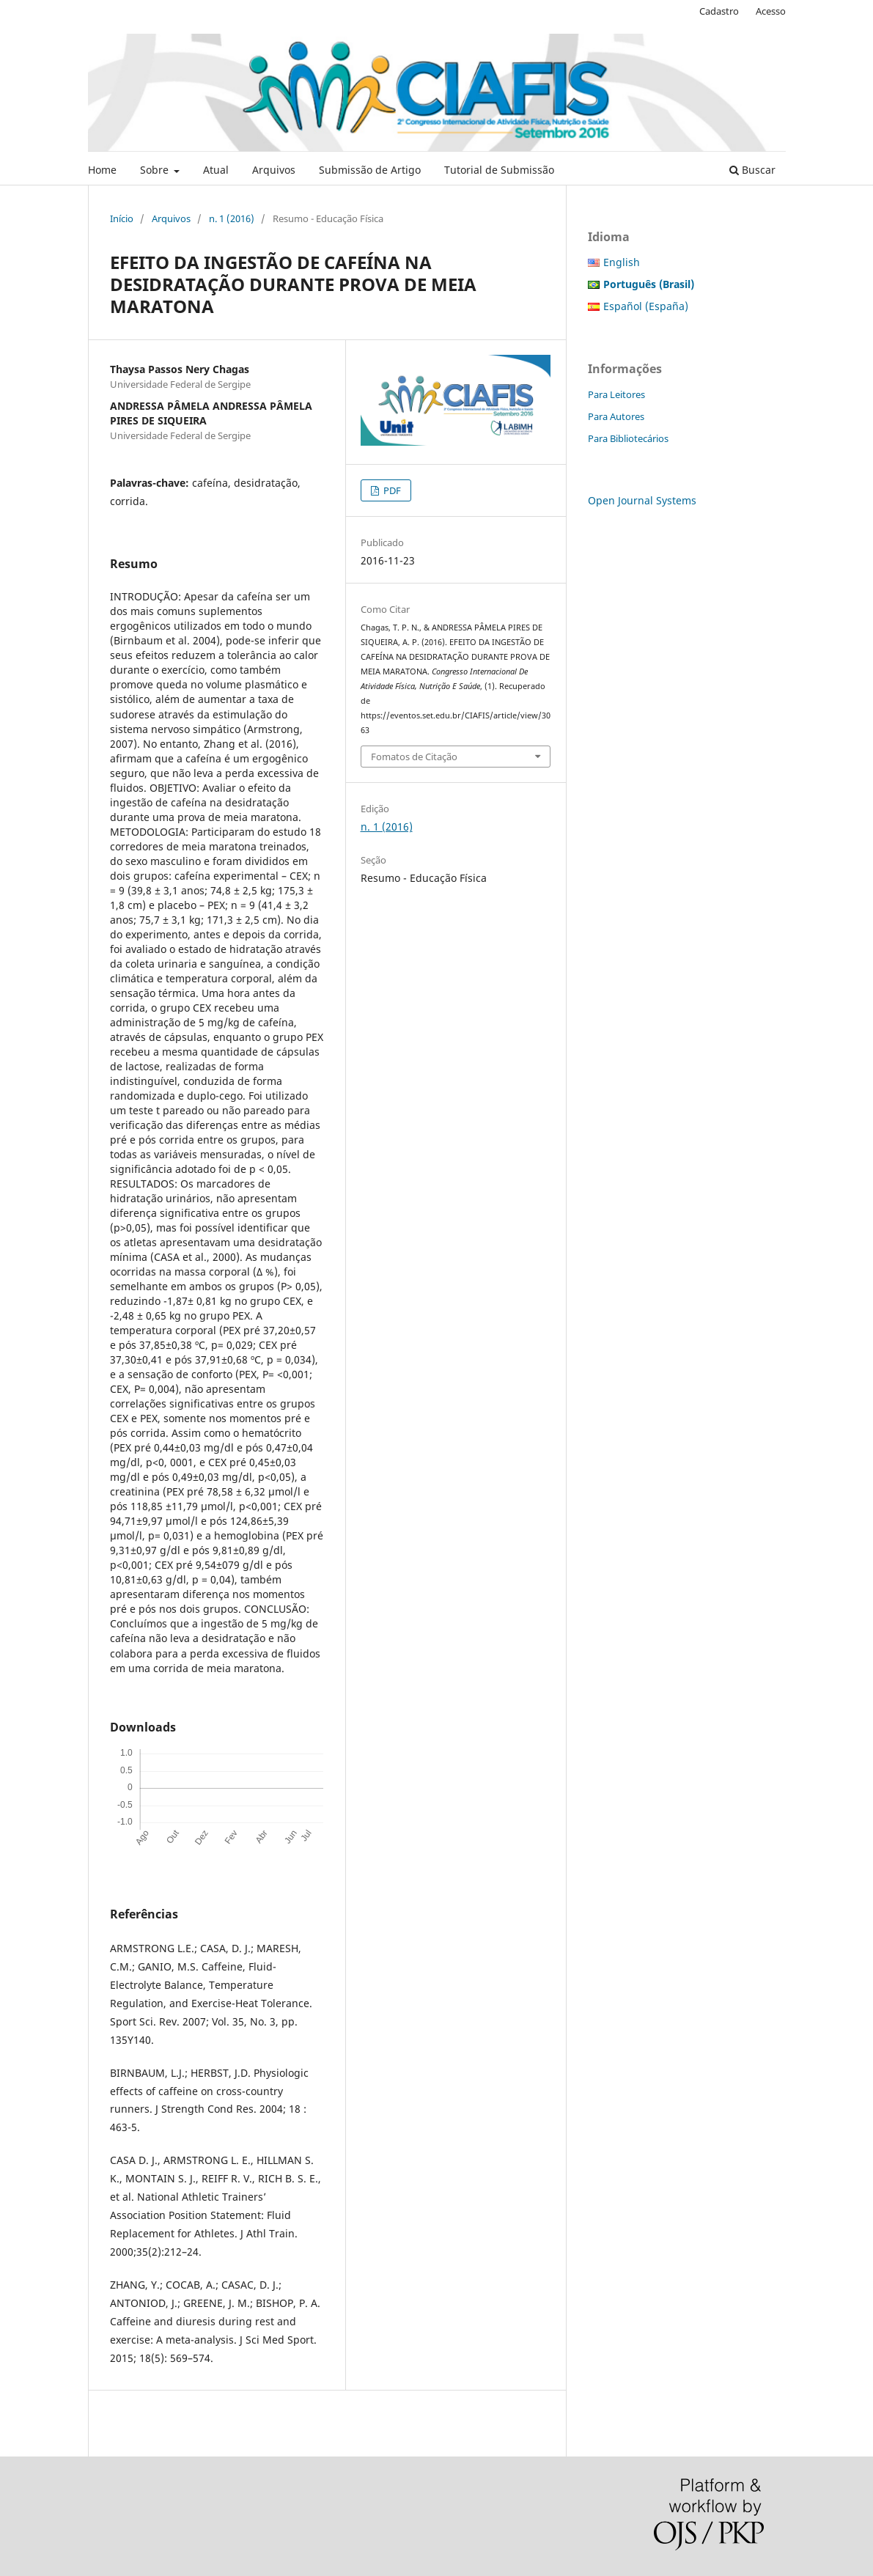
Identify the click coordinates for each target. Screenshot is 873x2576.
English (621, 262)
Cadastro (719, 11)
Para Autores (616, 416)
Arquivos (273, 170)
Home (102, 170)
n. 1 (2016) (231, 218)
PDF (391, 490)
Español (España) (645, 306)
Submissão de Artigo (370, 170)
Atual (216, 170)
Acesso (771, 11)
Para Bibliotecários (628, 438)
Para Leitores (616, 394)
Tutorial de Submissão (499, 170)
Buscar (752, 170)
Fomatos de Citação (414, 756)
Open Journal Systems (642, 500)
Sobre (156, 170)
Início (121, 218)
